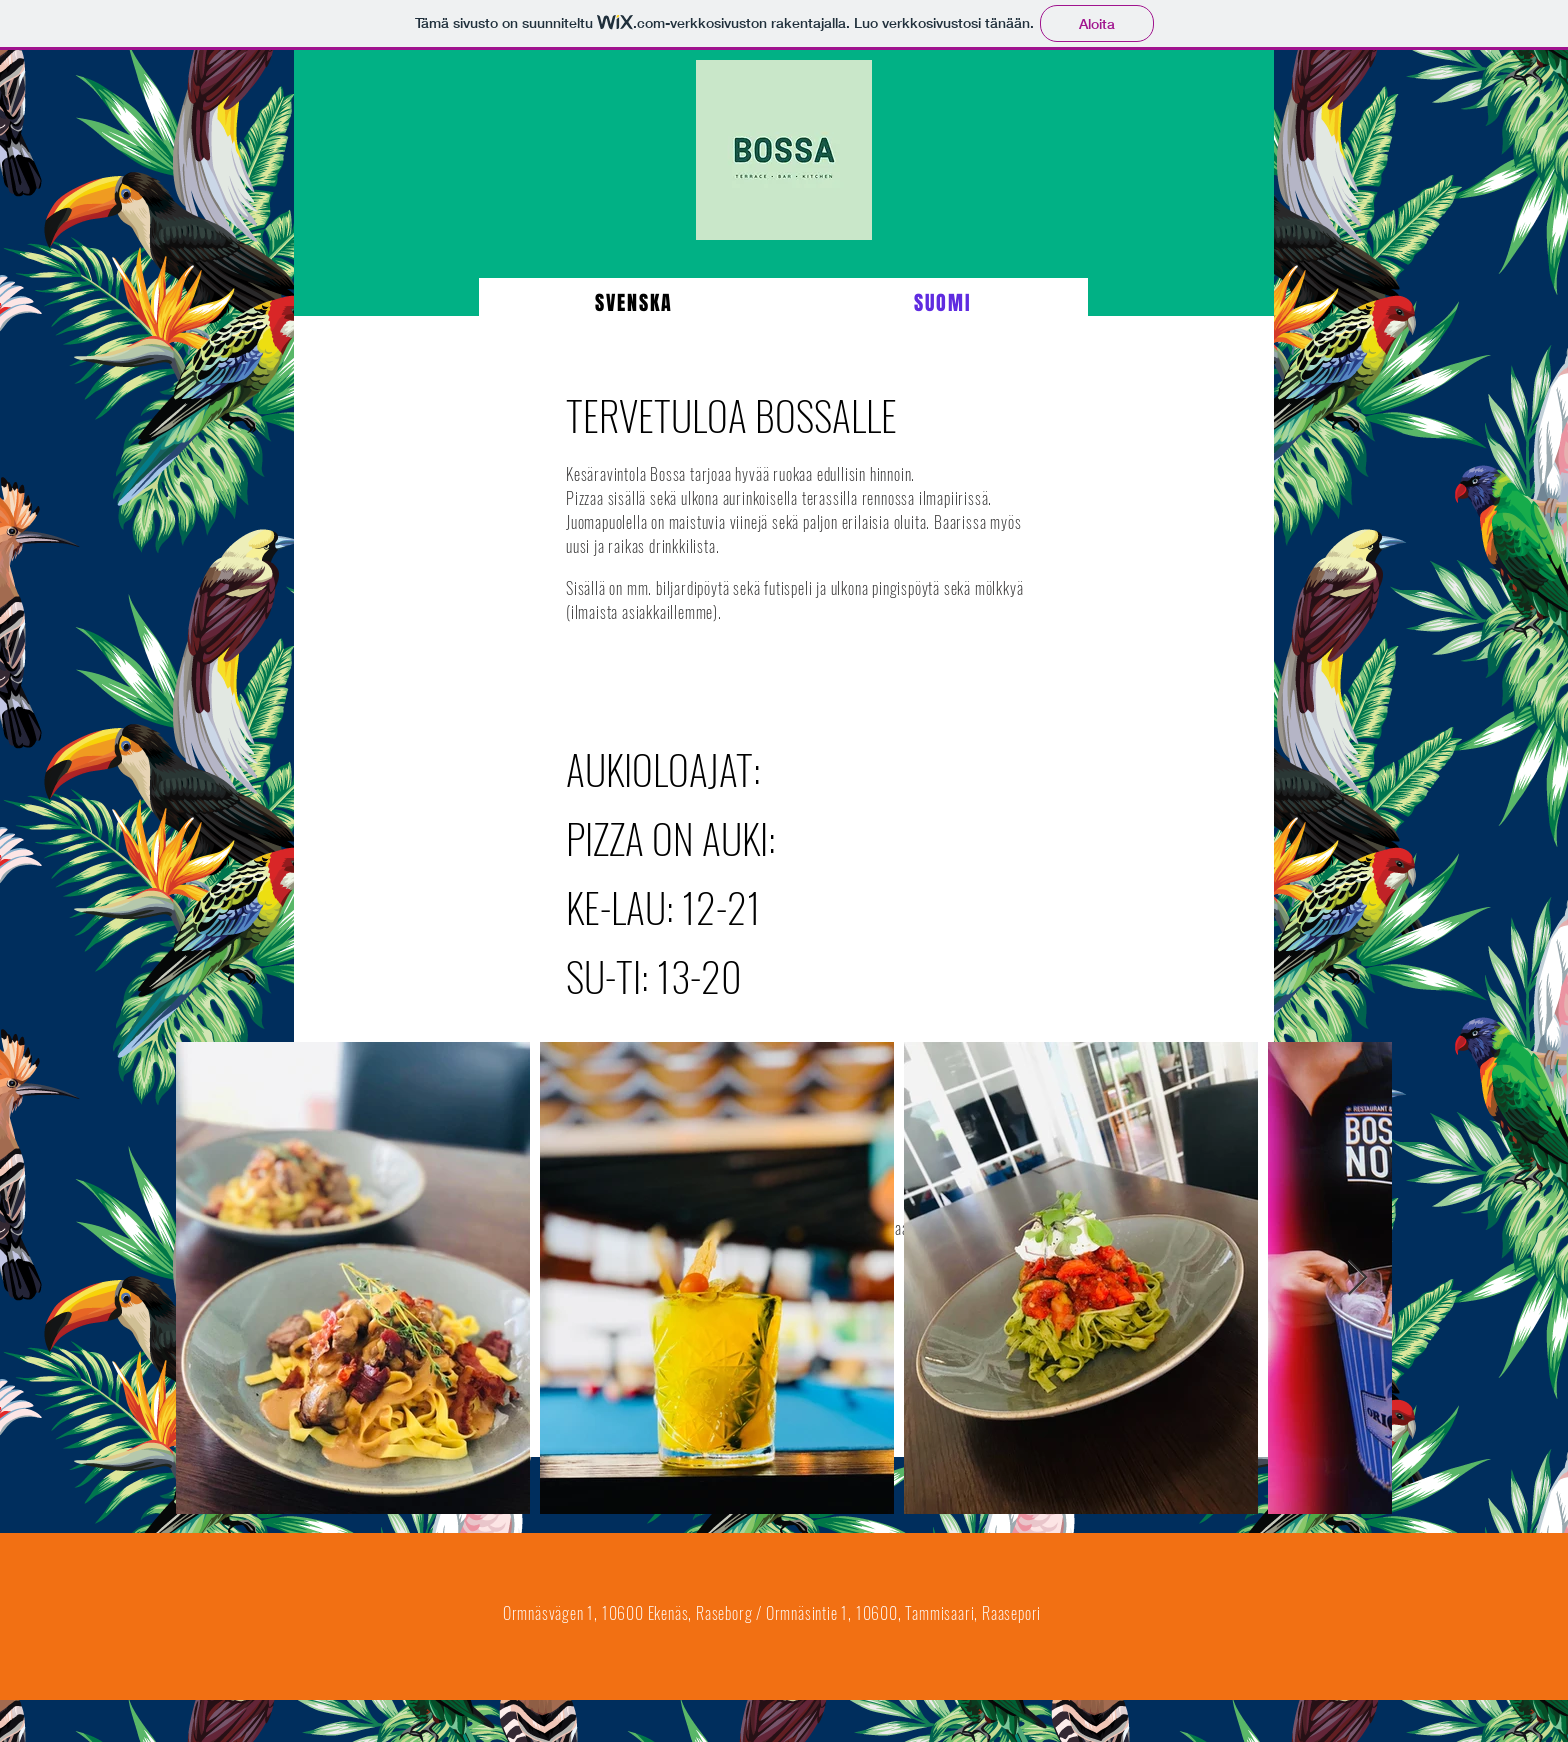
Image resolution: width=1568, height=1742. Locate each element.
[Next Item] (1357, 1278)
